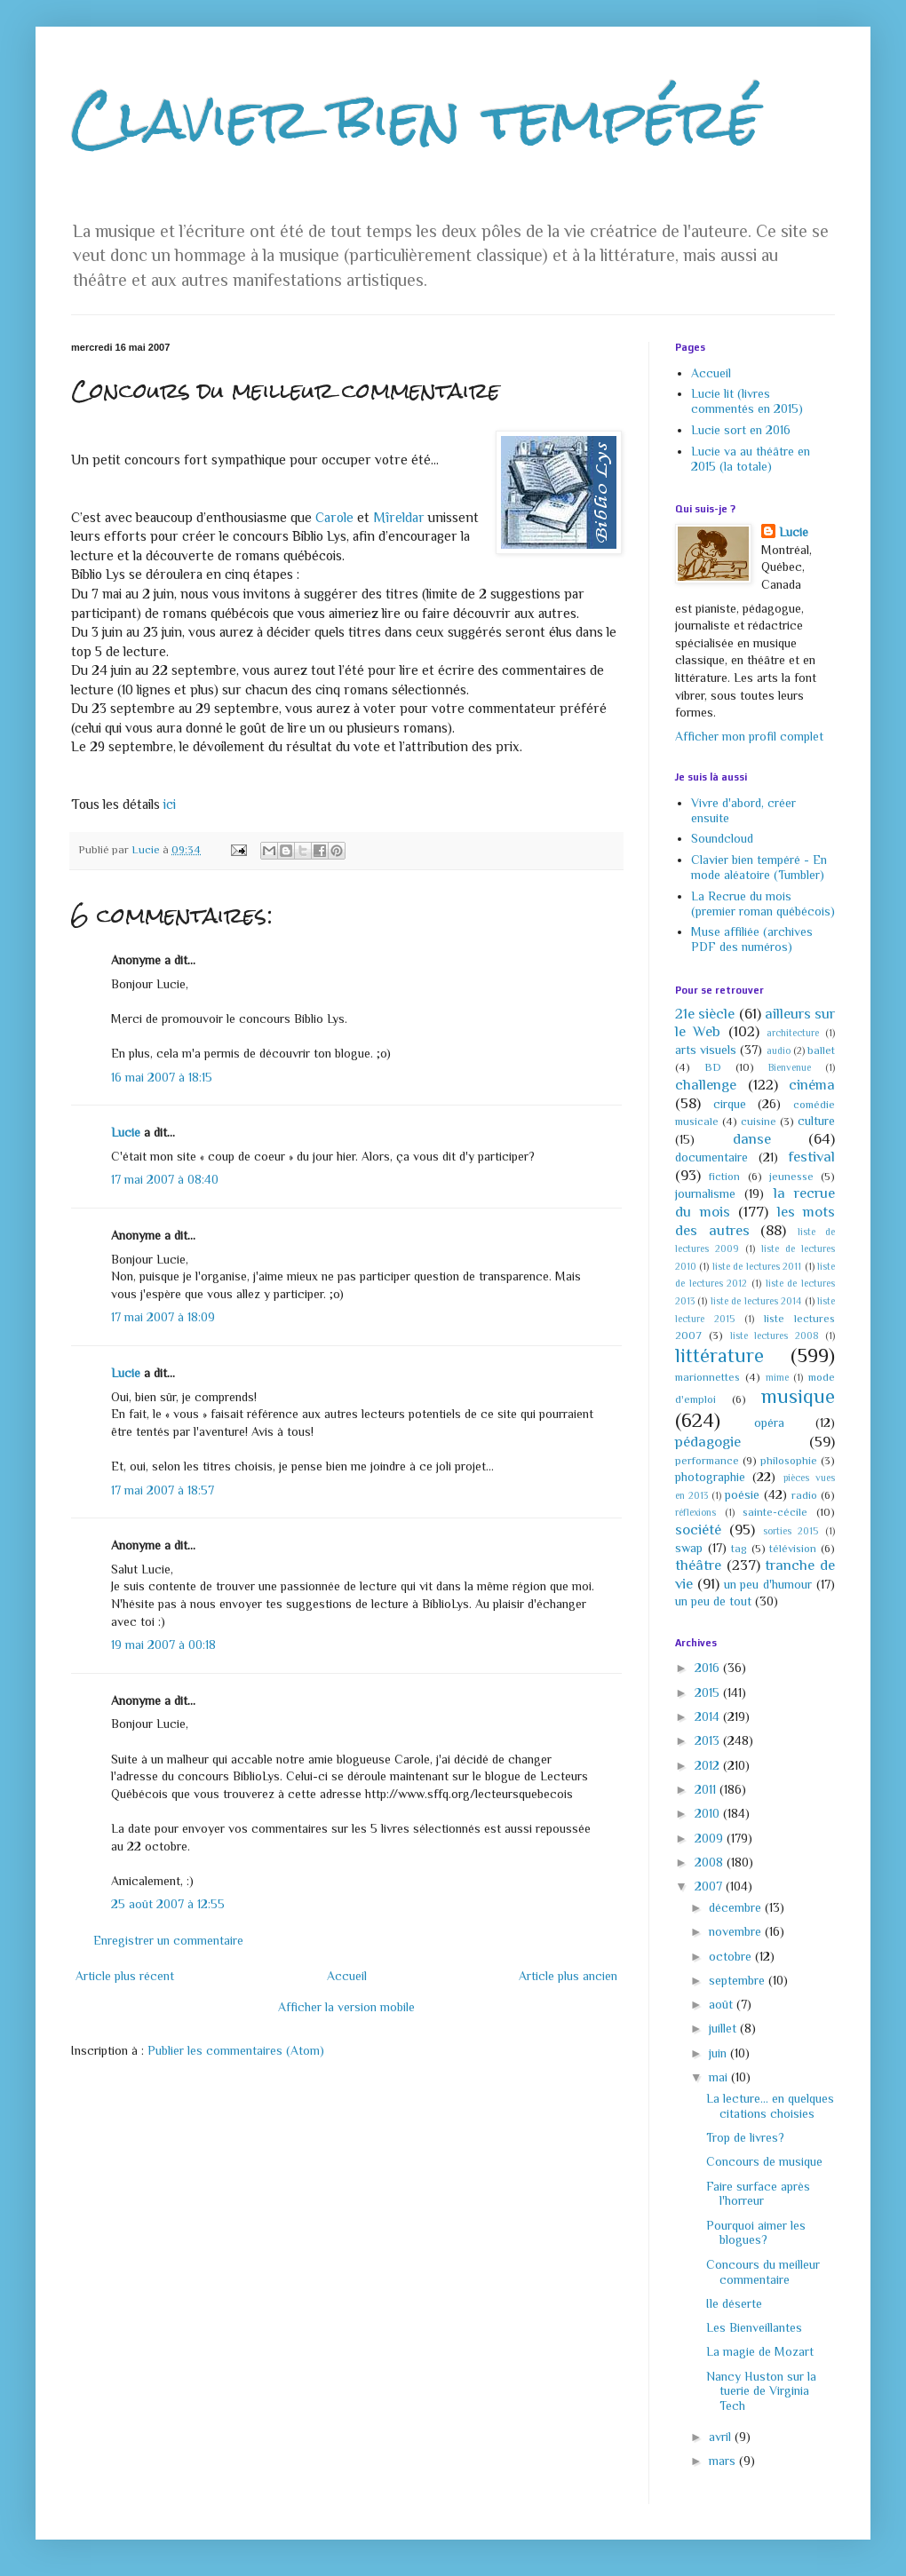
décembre (737, 1907)
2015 (709, 1692)
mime (777, 1377)
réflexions (695, 1512)
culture (816, 1121)
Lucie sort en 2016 (741, 430)
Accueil (347, 1976)
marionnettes (707, 1377)
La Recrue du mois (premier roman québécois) (763, 903)
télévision (792, 1548)
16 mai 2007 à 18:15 (161, 1077)
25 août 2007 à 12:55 (168, 1904)
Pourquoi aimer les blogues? (756, 2232)
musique (798, 1396)
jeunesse (791, 1176)
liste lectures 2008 (774, 1335)
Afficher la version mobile (346, 2007)
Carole (334, 517)
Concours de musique (764, 2161)
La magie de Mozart (760, 2351)
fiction (724, 1176)
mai (720, 2077)
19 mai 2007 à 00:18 (163, 1644)
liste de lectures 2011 (756, 1266)
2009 (711, 1838)
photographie (710, 1477)
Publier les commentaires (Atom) (235, 2050)
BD (712, 1067)
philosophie (788, 1460)
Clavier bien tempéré (415, 118)
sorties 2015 (791, 1531)
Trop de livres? (745, 2137)
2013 (709, 1740)
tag (739, 1548)
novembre (737, 1931)
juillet (724, 2028)
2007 (710, 1886)
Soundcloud (722, 838)
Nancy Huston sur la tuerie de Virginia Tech (761, 2391)
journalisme (705, 1193)
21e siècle (705, 1013)
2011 (707, 1789)
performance (707, 1460)
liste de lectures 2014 (756, 1301)
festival (811, 1156)
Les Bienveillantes (754, 2327)
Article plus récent (125, 1976)
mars (724, 2460)
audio (779, 1050)
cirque (729, 1104)
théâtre (698, 1565)
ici (169, 804)
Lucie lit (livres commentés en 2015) (747, 401)
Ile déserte (734, 2303)
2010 (709, 1813)
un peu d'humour (768, 1584)
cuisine (758, 1121)
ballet (821, 1050)
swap (689, 1548)
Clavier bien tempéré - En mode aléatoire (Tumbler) (759, 867)
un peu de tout (713, 1601)
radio (804, 1495)
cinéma (812, 1084)
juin (719, 2053)
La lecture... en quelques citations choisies (770, 2105)
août (722, 2004)
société (698, 1529)
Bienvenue (789, 1067)
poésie (742, 1494)
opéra (769, 1422)
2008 (711, 1862)
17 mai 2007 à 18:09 (163, 1317)
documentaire (711, 1157)
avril (722, 2436)
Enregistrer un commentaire (168, 1940)
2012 (709, 1765)
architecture (793, 1032)
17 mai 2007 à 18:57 (162, 1490)
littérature (719, 1355)
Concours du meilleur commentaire (763, 2272)
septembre (738, 1980)
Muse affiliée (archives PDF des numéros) (752, 939)
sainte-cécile (775, 1512)
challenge (705, 1084)
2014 (709, 1716)
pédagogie (708, 1441)
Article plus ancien (568, 1976)
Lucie (125, 1132)
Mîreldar (399, 517)
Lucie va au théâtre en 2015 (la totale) (750, 458)
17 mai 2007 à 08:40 (165, 1179)
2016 (709, 1668)
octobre (732, 1956)
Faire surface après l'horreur (758, 2193)
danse (752, 1138)
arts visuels (705, 1049)
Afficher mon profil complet (749, 736)
